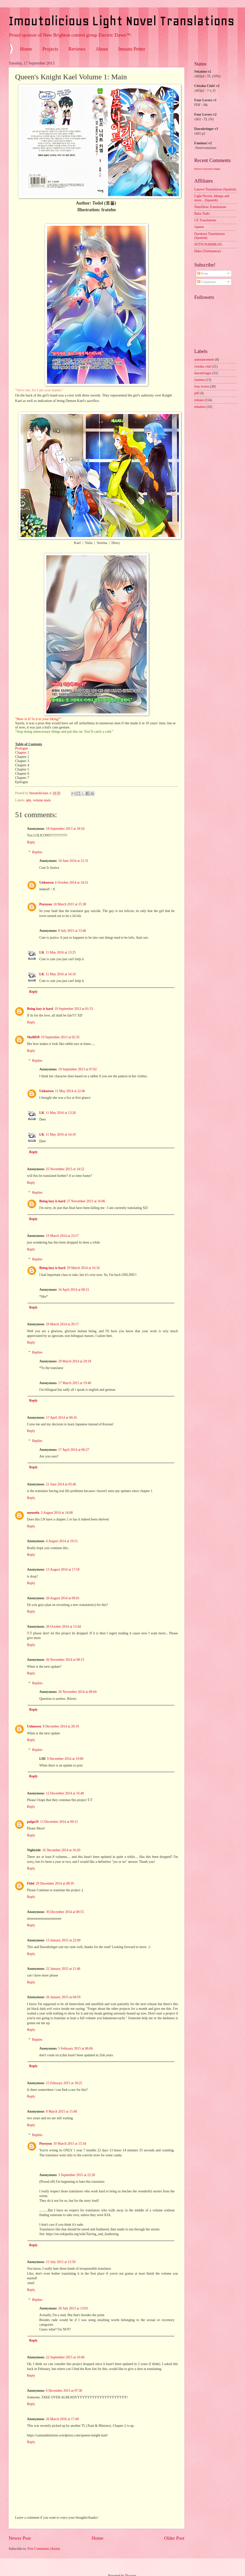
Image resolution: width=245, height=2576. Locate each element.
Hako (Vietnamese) (207, 251)
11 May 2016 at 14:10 (61, 974)
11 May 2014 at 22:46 (70, 1091)
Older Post (174, 2538)
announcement (204, 359)
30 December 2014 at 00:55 (65, 1912)
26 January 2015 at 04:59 (63, 1997)
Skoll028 (33, 1037)
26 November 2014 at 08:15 (65, 1660)
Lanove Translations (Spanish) (215, 189)
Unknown (46, 882)
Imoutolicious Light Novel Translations (121, 20)
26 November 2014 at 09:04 (77, 1692)
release (199, 400)
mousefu (33, 1513)
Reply (31, 842)
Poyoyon (45, 904)
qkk (28, 800)
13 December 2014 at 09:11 (59, 1822)
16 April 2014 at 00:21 (73, 1289)
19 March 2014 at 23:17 (62, 1236)
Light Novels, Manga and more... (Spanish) (211, 198)
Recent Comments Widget (207, 169)
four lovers (201, 386)
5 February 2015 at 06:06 (75, 2048)
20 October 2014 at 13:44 (63, 1626)
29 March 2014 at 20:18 (74, 1361)
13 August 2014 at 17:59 (63, 1569)
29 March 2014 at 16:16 (83, 1268)
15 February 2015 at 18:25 (64, 2083)
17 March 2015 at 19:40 (74, 1383)
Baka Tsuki (202, 213)
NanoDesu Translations (210, 207)
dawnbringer (203, 373)
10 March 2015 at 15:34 (69, 2143)
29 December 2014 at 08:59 (55, 1883)
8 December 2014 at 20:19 (61, 1726)
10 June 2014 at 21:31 (73, 861)
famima (199, 380)
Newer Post (20, 2538)
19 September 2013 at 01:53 (73, 1009)
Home (26, 49)
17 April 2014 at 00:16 (61, 1417)
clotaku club (202, 366)
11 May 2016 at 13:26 (61, 1113)
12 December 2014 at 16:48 (65, 1793)
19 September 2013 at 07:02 (77, 1069)
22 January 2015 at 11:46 (63, 1969)
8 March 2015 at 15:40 (61, 2111)
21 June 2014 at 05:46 (61, 1484)
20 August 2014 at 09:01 (63, 1598)
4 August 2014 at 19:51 (62, 1541)
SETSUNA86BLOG (208, 244)
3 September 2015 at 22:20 (76, 2175)
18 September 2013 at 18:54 (65, 829)
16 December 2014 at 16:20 (61, 1850)
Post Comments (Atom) (43, 2549)
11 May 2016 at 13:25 (61, 952)
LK (41, 952)
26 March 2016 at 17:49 (62, 2419)
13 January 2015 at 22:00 (63, 1940)
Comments (206, 282)
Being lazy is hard (40, 1009)
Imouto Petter (131, 49)
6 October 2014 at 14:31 (71, 882)
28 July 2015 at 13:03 (73, 2308)
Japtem (199, 227)
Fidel (30, 1883)
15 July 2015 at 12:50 (61, 2262)
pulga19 (33, 1822)
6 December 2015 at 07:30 (64, 2390)
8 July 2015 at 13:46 (72, 931)
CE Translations (205, 220)
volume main (42, 800)
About (102, 49)
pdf (196, 393)
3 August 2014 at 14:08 (57, 1513)
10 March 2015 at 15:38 (69, 904)
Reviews (76, 49)
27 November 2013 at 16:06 (86, 1201)
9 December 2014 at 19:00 (65, 1759)
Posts (202, 273)
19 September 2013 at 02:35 (60, 1037)
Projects (50, 49)
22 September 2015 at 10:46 (65, 2357)
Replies (37, 852)
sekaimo (200, 407)
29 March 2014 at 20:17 (62, 1324)
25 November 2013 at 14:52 (65, 1169)
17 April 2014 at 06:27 (73, 1450)
